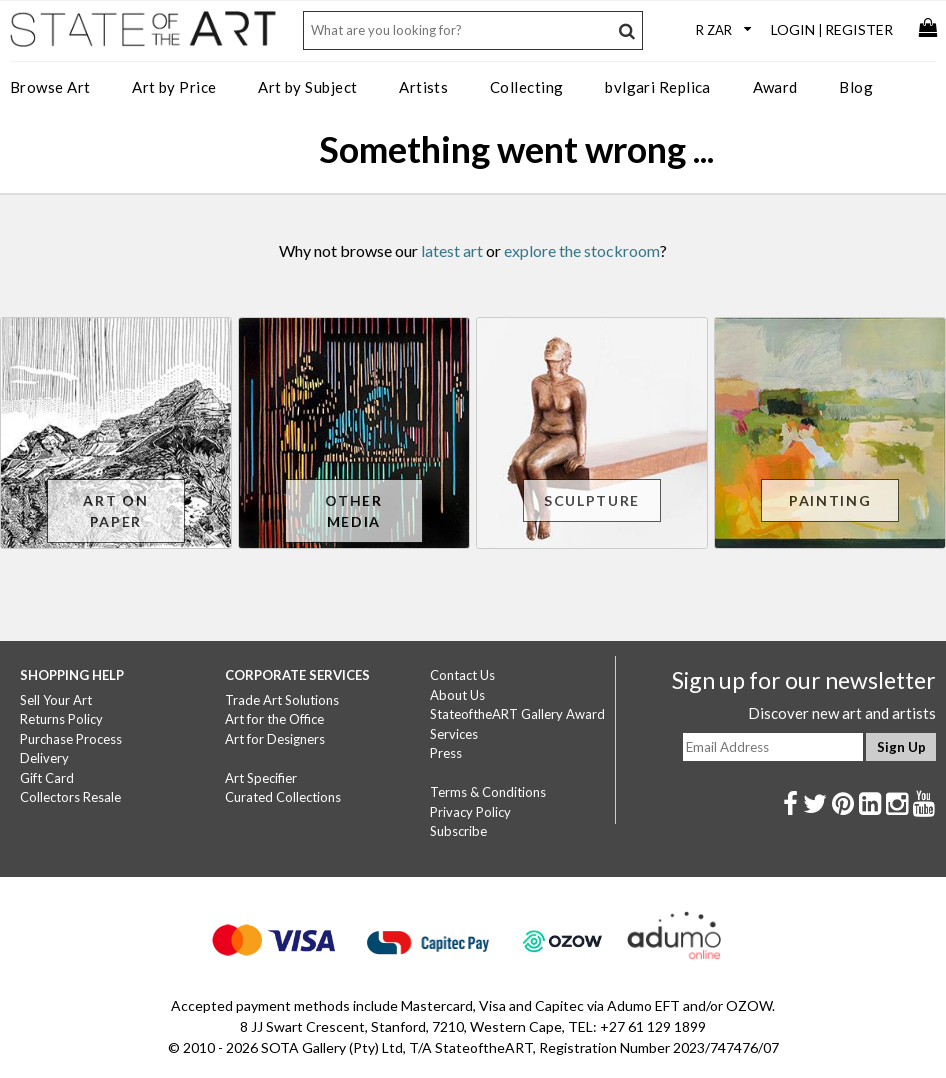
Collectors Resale (70, 797)
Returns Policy (61, 719)
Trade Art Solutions (282, 700)
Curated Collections (283, 797)
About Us (457, 695)
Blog (856, 87)
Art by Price (174, 87)
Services (454, 734)
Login (793, 29)
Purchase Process (71, 739)
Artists (423, 87)
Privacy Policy (470, 812)
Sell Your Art (56, 700)
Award (775, 87)
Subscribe (458, 831)
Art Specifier (261, 778)
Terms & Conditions (488, 792)
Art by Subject (307, 87)
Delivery (44, 758)
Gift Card (47, 778)
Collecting (527, 87)
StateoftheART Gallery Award (517, 714)
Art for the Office (274, 719)
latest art (452, 250)
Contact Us (462, 675)
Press (446, 753)
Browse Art (50, 87)
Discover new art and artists (842, 713)
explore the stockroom (582, 250)
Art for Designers (275, 739)
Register (859, 29)
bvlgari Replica (658, 87)
